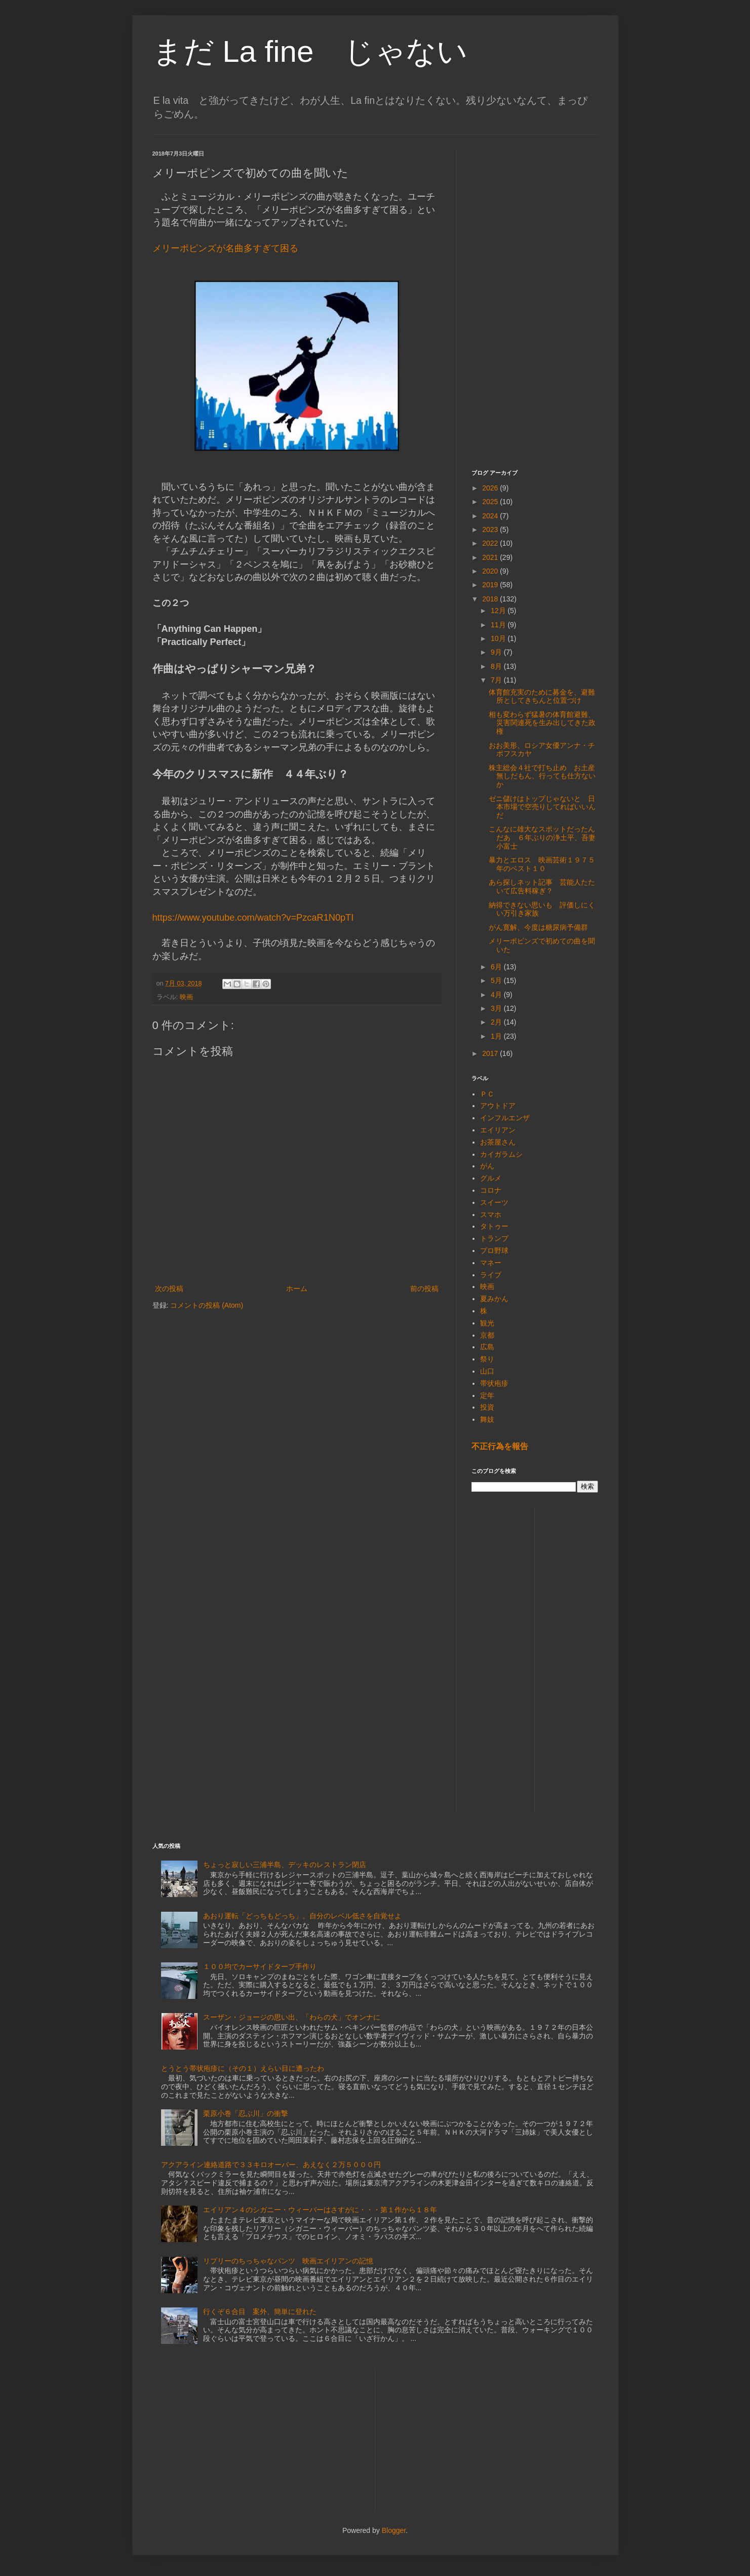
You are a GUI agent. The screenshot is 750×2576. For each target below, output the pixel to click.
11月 (499, 625)
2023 (491, 529)
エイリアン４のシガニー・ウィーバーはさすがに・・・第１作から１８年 (320, 2210)
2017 (491, 1053)
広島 (487, 1347)
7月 (497, 680)
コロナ (490, 1190)
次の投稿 (169, 1288)
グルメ (490, 1178)
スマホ (490, 1214)
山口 (487, 1371)
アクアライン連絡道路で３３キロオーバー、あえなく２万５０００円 (271, 2165)
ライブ (490, 1275)
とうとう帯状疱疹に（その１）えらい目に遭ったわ (242, 2068)
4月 (497, 995)
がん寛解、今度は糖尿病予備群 (538, 927)
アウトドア (498, 1106)
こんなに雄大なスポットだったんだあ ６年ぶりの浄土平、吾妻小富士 (542, 837)
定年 (487, 1395)
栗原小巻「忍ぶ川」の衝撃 (245, 2113)
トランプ (494, 1238)
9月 (497, 652)
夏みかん (494, 1299)
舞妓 (487, 1419)
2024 (491, 516)
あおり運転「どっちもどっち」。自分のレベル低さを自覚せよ (302, 1916)
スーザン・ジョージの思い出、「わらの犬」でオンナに (291, 2017)
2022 (491, 543)
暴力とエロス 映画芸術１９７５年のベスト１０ (542, 864)
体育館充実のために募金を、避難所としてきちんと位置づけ (542, 696)
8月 (497, 666)
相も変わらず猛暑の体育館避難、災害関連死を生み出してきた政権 (542, 723)
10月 (499, 638)
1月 (497, 1036)
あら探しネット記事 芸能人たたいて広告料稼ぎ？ (542, 886)
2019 (491, 585)
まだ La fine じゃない (310, 51)
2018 (491, 599)
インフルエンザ (505, 1118)
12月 (499, 611)
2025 (491, 502)
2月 (497, 1022)
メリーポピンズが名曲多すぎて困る (225, 248)
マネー (490, 1263)
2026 (491, 488)
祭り (487, 1359)
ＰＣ (487, 1094)
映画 (186, 997)
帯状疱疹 (494, 1383)
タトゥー (494, 1226)
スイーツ (494, 1202)
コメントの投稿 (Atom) (206, 1305)
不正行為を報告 (499, 1446)
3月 (497, 1008)
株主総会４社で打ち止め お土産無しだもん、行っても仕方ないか (542, 776)
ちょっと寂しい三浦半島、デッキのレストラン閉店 (284, 1865)
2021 (491, 557)
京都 (487, 1335)
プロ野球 (494, 1250)
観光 (487, 1323)
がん (487, 1166)
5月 (497, 980)
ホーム (296, 1288)
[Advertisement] (534, 302)
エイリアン (498, 1130)
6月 (497, 967)
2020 (491, 571)
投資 (487, 1407)
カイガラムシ (501, 1154)
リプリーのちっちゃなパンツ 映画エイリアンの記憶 (288, 2261)
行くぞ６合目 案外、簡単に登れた (260, 2311)
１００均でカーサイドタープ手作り (260, 1966)
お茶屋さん (498, 1142)
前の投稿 (424, 1288)
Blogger (394, 2530)
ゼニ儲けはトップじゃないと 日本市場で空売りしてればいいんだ (542, 807)
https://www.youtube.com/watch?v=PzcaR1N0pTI (253, 918)
